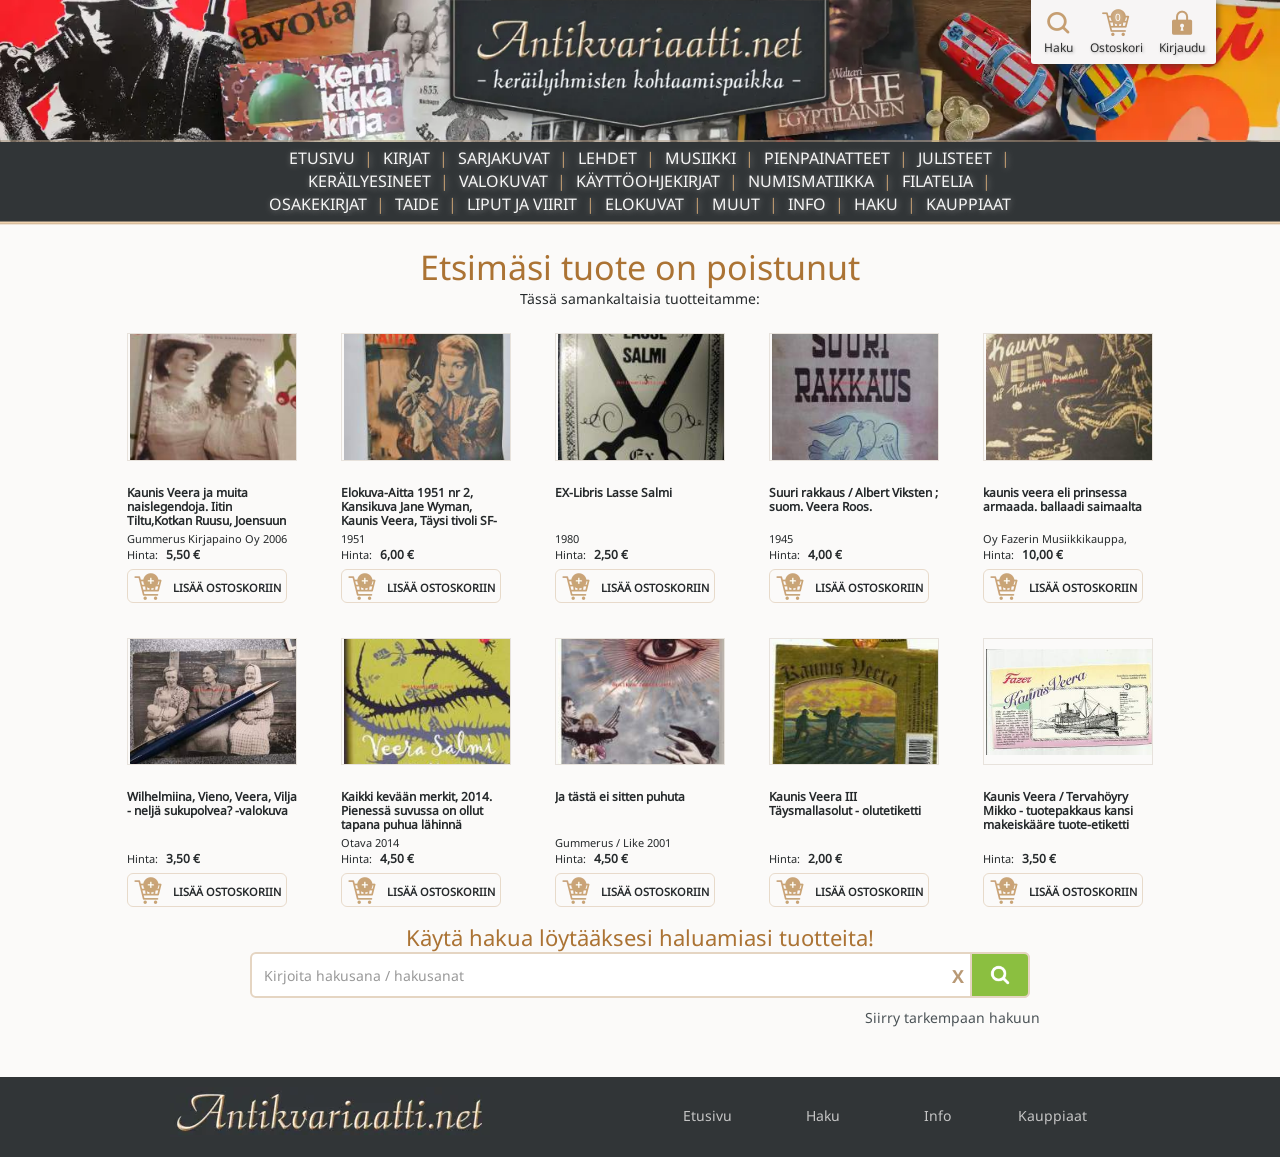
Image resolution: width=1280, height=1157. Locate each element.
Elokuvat (644, 204)
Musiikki (700, 158)
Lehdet (607, 158)
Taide (417, 204)
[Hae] (1000, 975)
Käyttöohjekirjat (648, 181)
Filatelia (937, 181)
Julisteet (955, 158)
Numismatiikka (811, 181)
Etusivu (322, 158)
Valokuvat (503, 181)
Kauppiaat (968, 204)
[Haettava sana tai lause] (640, 975)
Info (807, 204)
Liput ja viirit (522, 204)
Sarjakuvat (504, 158)
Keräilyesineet (369, 181)
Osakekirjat (318, 204)
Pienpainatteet (827, 158)
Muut (736, 204)
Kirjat (406, 158)
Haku (876, 204)
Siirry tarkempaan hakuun (952, 1017)
